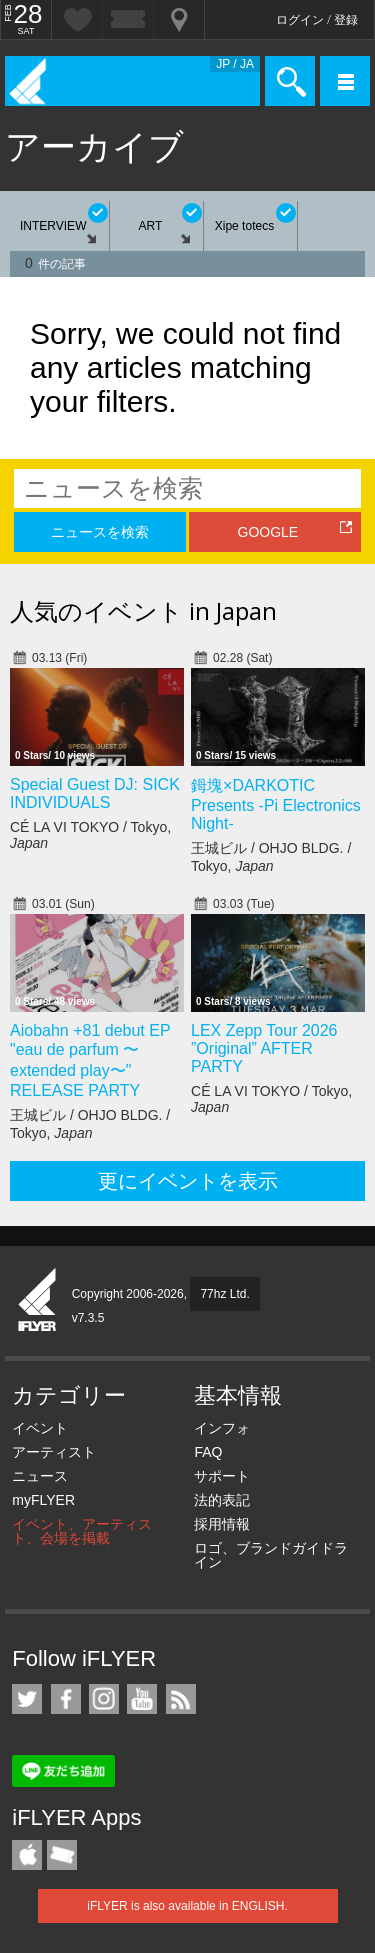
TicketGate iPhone (62, 1855)
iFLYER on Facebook (66, 1699)
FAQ (208, 1452)
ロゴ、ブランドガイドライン (271, 1555)
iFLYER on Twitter (27, 1699)
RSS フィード (181, 1699)
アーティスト (54, 1452)
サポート (222, 1476)
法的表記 (222, 1500)
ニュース (40, 1476)
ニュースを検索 (100, 532)
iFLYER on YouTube (142, 1699)
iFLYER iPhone (27, 1855)
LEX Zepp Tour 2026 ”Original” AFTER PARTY (264, 1048)
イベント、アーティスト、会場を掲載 (82, 1531)
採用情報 (222, 1524)
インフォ (222, 1428)
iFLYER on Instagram (104, 1699)
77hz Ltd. (224, 1294)
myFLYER (43, 1500)
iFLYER (38, 1301)
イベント (40, 1428)
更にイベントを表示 (188, 1181)
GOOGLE (268, 532)
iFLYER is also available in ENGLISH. (187, 1906)
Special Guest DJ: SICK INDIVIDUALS (95, 793)
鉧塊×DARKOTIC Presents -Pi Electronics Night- (276, 804)
